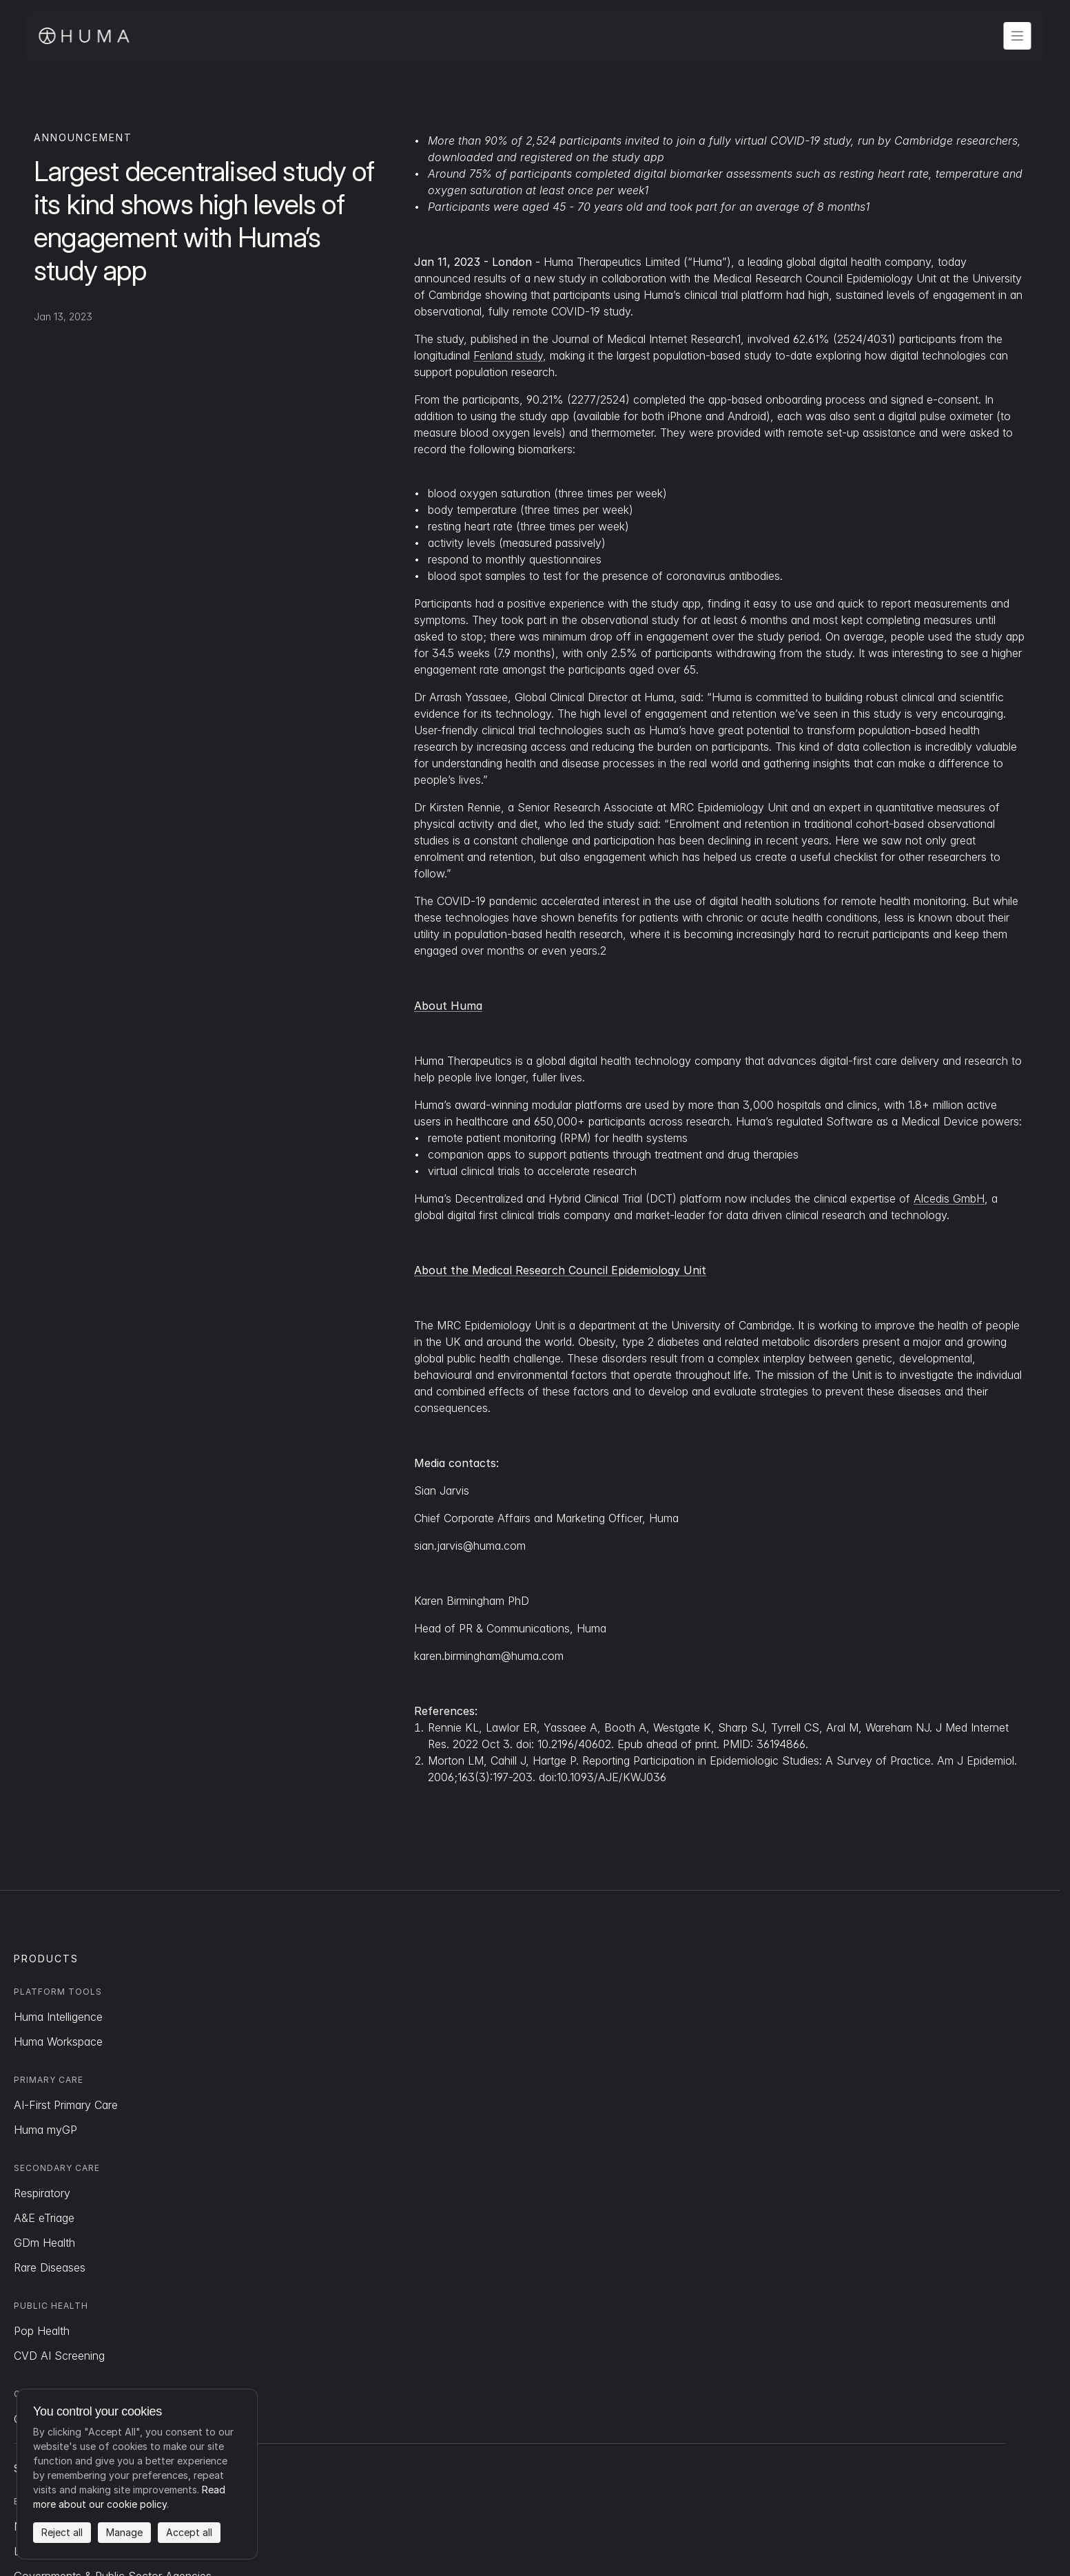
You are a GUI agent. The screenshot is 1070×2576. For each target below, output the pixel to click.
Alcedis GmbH (949, 1198)
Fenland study (508, 355)
